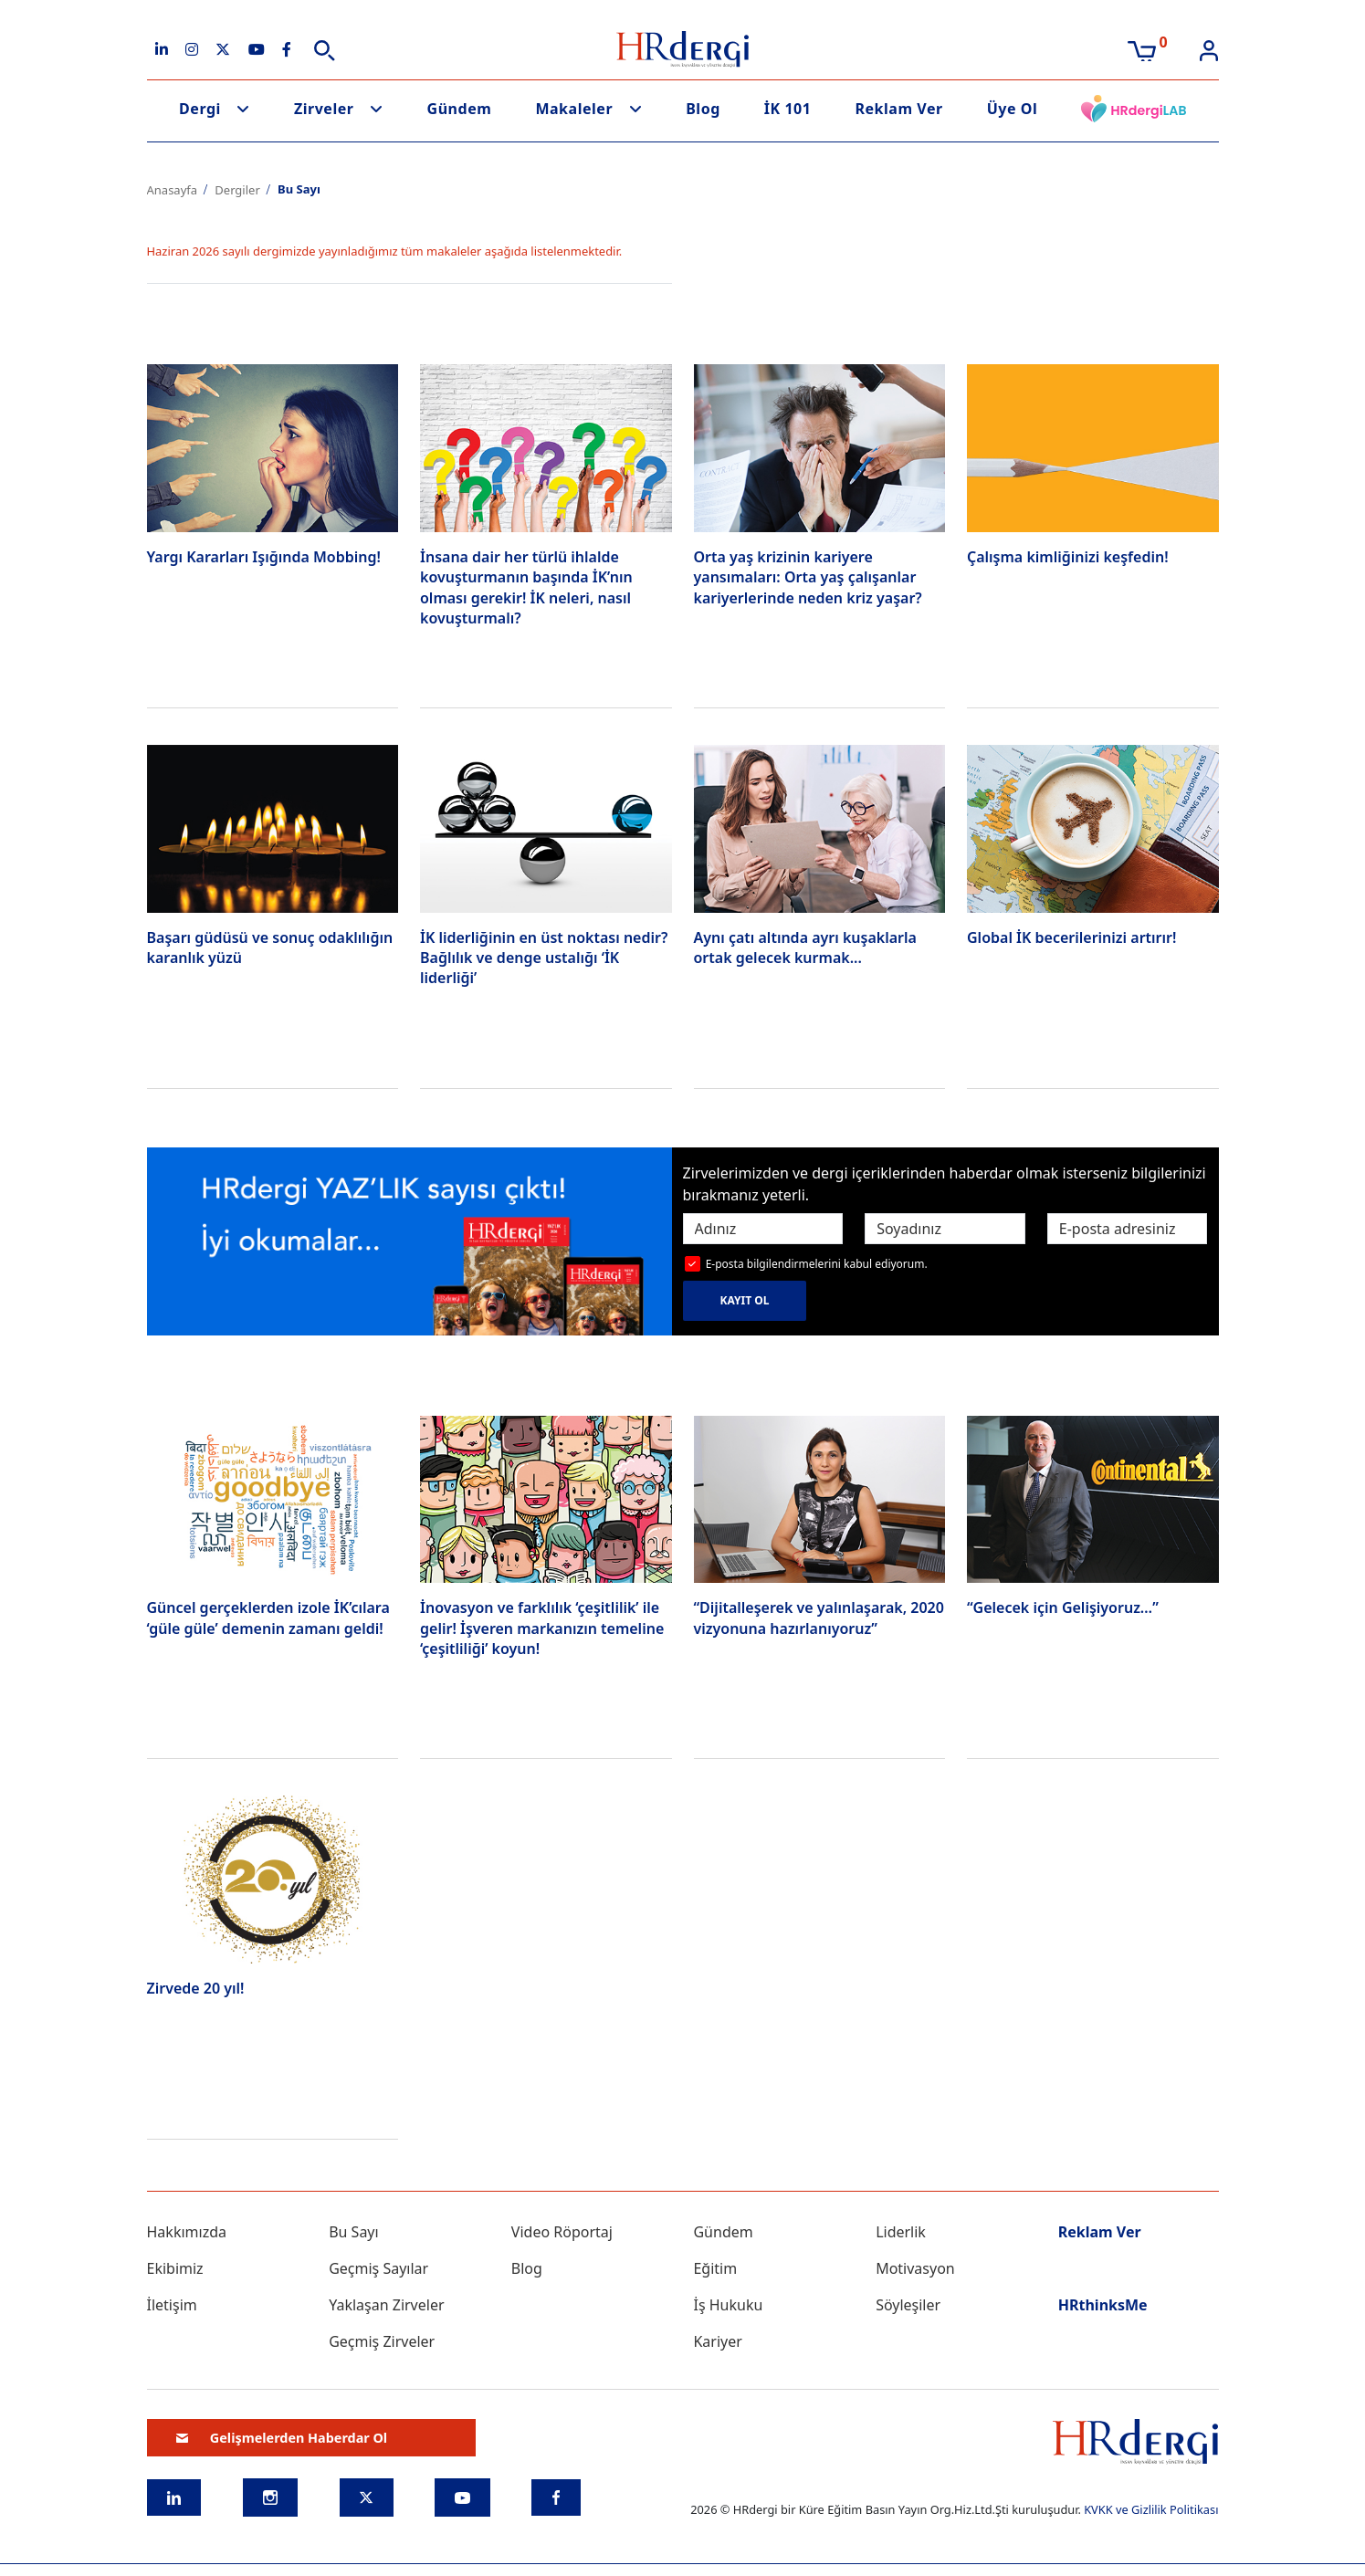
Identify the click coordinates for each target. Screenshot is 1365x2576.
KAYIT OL (745, 1300)
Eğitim (715, 2268)
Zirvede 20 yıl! (196, 1988)
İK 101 (788, 109)
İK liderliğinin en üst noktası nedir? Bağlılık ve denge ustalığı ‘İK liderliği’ (543, 958)
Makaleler (574, 109)
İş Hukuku (727, 2305)
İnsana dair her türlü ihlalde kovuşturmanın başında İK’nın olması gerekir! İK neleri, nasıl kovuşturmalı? (526, 587)
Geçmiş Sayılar (378, 2268)
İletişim (172, 2305)
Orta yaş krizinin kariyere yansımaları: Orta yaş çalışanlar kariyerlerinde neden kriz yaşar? (808, 577)
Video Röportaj (562, 2232)
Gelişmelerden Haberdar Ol (282, 2437)
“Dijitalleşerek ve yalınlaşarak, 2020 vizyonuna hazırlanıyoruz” (819, 1617)
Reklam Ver (898, 109)
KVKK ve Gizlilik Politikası (1151, 2509)
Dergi (200, 109)
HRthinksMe (1103, 2305)
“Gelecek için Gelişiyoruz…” (1063, 1607)
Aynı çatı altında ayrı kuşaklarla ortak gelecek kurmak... (805, 947)
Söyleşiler (908, 2305)
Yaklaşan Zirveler (386, 2305)
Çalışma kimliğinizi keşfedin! (1068, 557)
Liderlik (901, 2232)
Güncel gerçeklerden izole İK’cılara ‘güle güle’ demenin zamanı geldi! (268, 1617)
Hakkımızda (186, 2232)
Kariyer (717, 2341)
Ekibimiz (175, 2268)
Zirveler (324, 109)
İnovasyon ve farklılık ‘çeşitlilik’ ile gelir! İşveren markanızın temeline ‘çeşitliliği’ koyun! (542, 1628)
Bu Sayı (354, 2232)
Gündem (459, 109)
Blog (703, 109)
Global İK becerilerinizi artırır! (1071, 937)
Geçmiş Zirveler (382, 2341)
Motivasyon (915, 2268)
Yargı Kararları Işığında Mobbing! (264, 557)
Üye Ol (1012, 109)
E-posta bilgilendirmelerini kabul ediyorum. (817, 1264)
